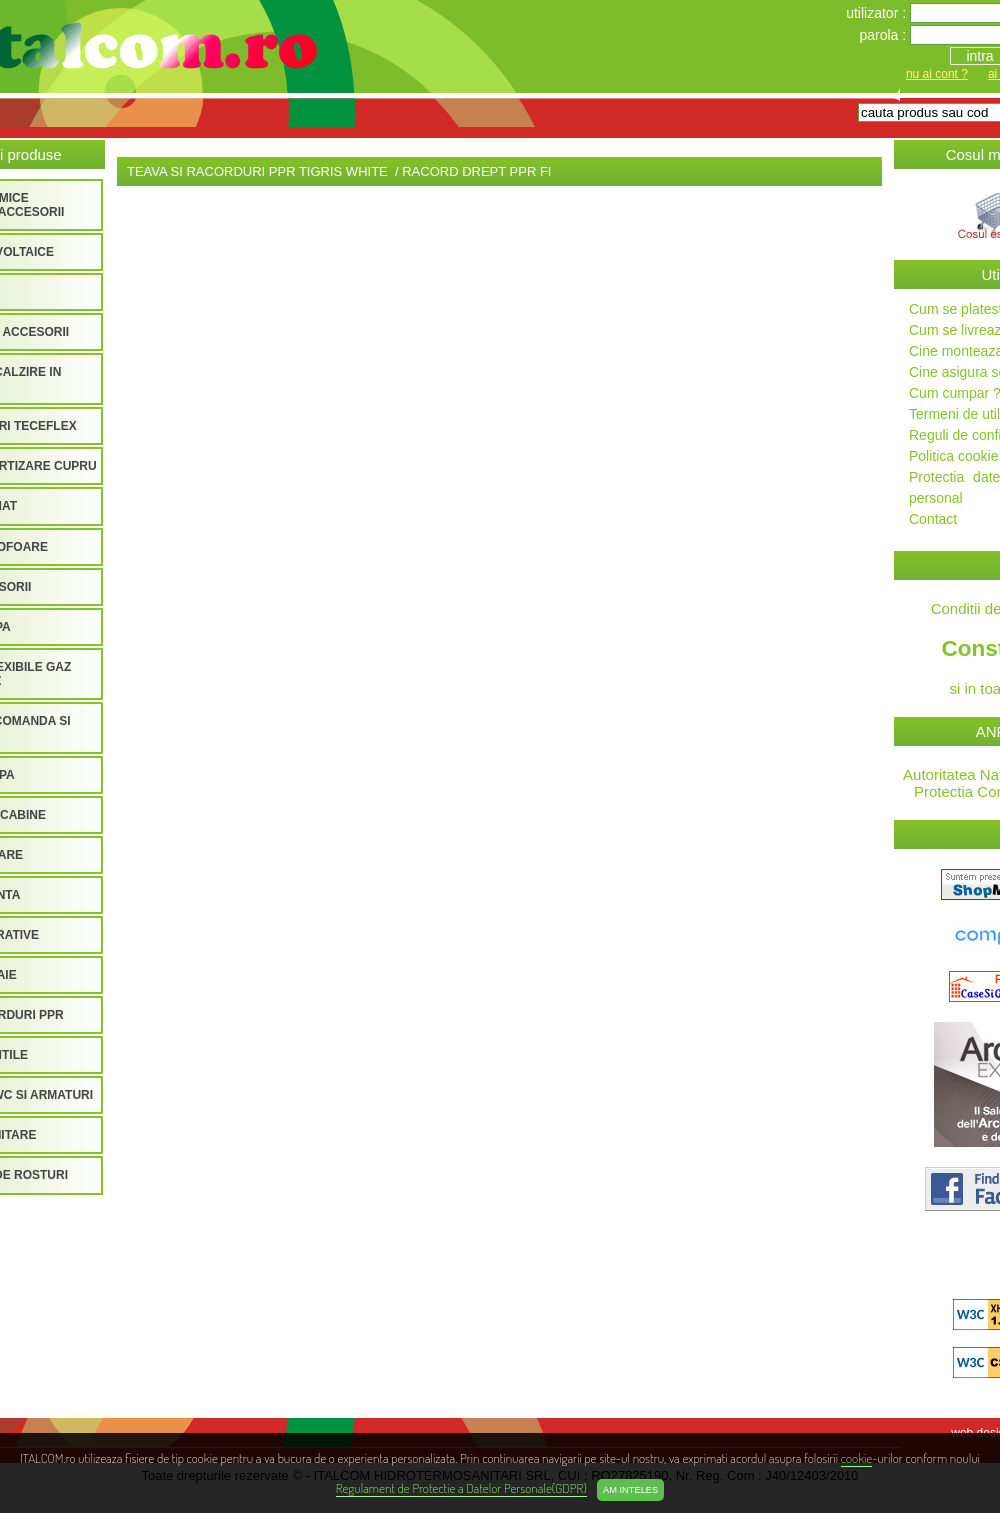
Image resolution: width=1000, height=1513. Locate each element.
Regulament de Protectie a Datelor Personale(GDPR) (461, 1487)
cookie (856, 1457)
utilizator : (878, 13)
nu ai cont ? (937, 74)
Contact (933, 519)
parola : (884, 35)
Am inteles (630, 1490)
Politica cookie (954, 456)
